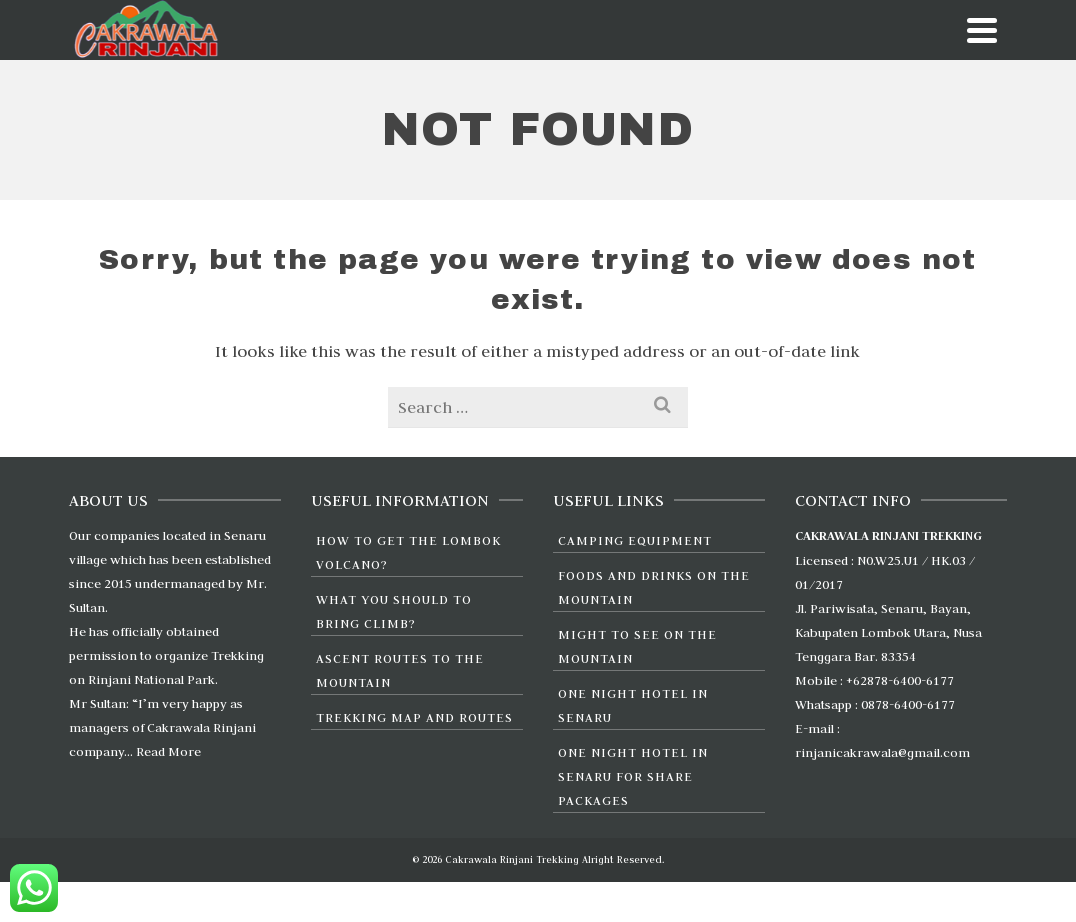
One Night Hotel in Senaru (633, 705)
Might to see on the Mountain (637, 646)
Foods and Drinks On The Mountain (654, 587)
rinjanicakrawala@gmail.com (882, 752)
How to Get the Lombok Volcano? (408, 552)
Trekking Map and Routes (414, 717)
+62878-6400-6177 (900, 680)
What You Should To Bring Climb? (394, 611)
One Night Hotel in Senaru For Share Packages (633, 776)
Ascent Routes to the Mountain (400, 670)
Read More (168, 751)
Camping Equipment (635, 540)
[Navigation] (982, 30)
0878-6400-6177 (908, 704)
